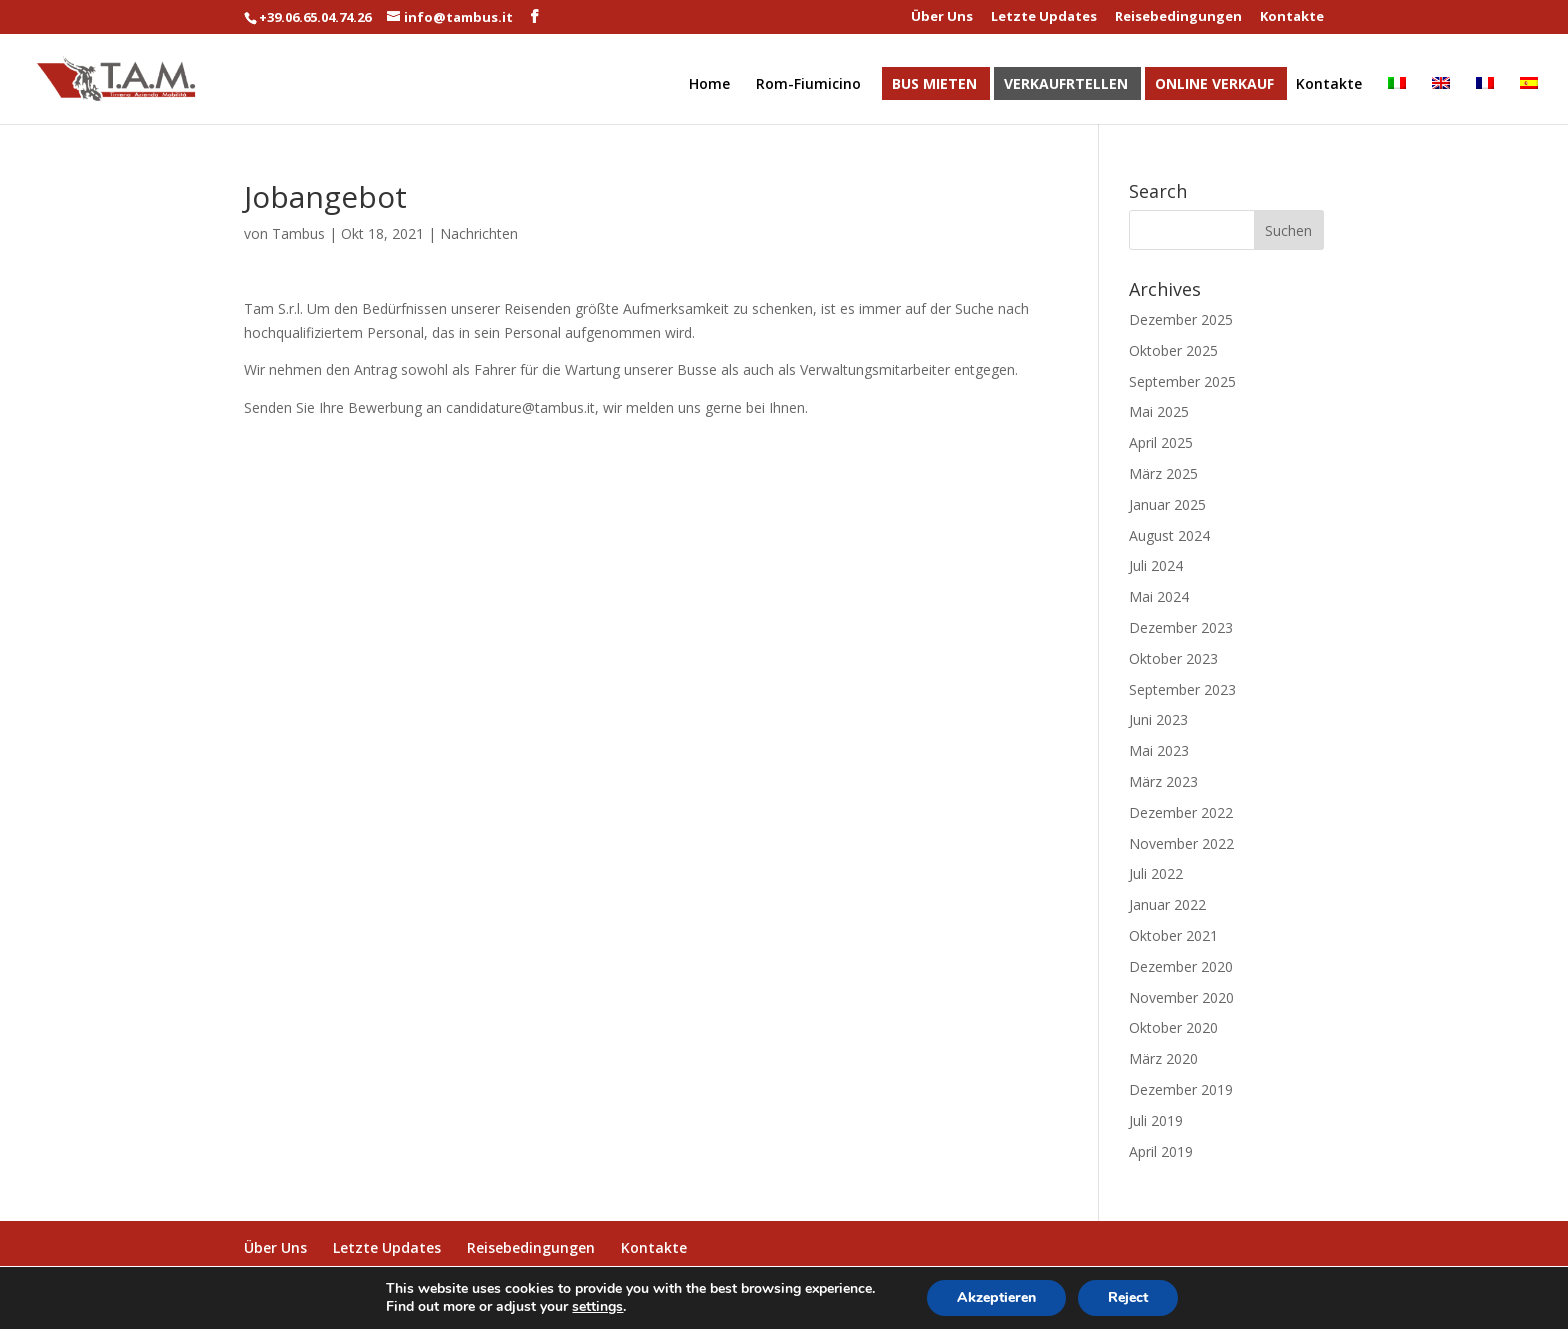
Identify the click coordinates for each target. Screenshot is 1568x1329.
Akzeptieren (996, 1297)
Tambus (298, 233)
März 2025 (1163, 473)
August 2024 (1169, 535)
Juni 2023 (1158, 719)
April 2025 (1161, 442)
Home (709, 85)
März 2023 (1163, 781)
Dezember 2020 (1181, 966)
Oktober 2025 (1173, 350)
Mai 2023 (1159, 750)
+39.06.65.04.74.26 (315, 17)
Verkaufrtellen (1066, 85)
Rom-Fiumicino (808, 85)
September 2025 (1182, 381)
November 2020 (1181, 997)
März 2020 (1163, 1058)
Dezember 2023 (1181, 627)
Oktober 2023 (1173, 658)
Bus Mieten (934, 85)
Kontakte (1292, 17)
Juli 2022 (1156, 873)
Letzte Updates (1044, 17)
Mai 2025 (1159, 411)
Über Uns (942, 17)
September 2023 (1182, 689)
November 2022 (1181, 843)
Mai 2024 (1159, 596)
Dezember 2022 (1181, 812)
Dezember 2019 (1181, 1089)
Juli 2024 (1156, 565)
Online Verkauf (1214, 85)
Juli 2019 (1156, 1120)
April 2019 (1161, 1151)
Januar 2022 (1167, 904)
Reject (1128, 1297)
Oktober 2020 (1173, 1027)
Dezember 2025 (1181, 319)
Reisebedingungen (1178, 17)
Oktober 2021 (1173, 935)
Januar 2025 (1167, 504)
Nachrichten (479, 233)
